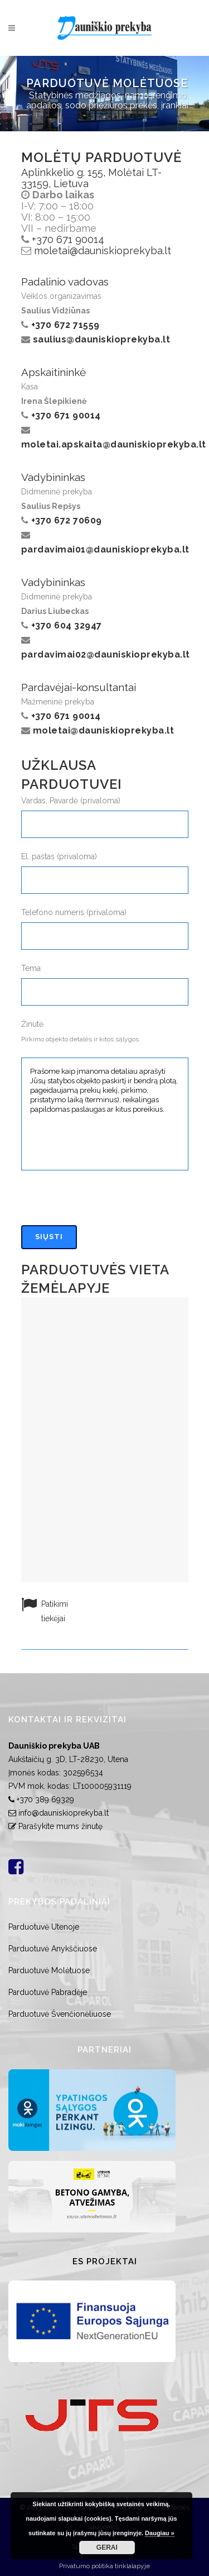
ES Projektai (104, 2261)
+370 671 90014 (68, 239)
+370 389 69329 (45, 1799)
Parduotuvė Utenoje (43, 1926)
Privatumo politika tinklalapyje (104, 2566)
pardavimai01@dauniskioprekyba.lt (105, 549)
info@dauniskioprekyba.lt (63, 1812)
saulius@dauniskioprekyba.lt (102, 339)
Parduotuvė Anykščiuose (52, 1948)
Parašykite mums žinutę (60, 1826)
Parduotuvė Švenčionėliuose (59, 2014)
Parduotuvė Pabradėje (47, 1992)
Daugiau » (159, 2533)
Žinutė (32, 1024)
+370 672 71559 (65, 325)
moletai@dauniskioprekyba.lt (102, 250)
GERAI (107, 2547)
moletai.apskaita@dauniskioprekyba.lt (113, 444)
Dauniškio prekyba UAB (54, 1745)
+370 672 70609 (66, 520)
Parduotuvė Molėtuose (49, 1970)
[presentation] (106, 1203)
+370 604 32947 (66, 625)
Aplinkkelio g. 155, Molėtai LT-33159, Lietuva (91, 177)
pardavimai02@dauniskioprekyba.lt (105, 654)
